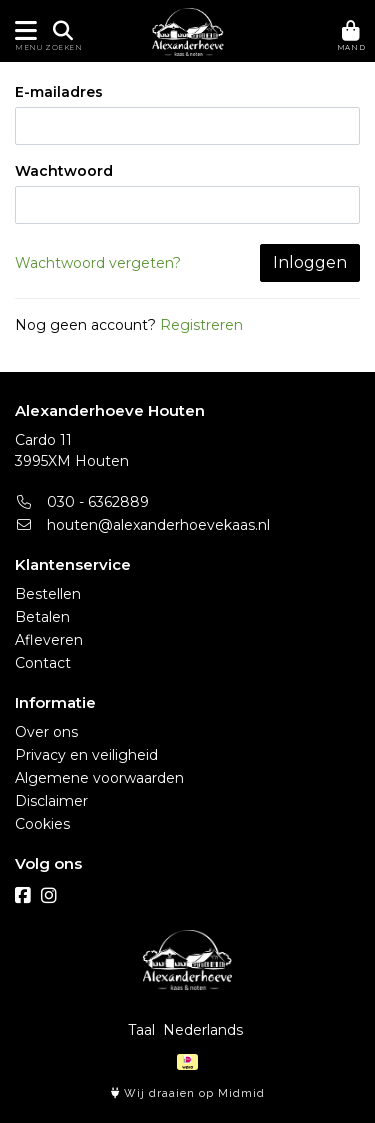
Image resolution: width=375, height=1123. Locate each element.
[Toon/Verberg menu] (22, 31)
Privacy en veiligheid (86, 755)
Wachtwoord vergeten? (98, 263)
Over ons (46, 732)
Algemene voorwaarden (99, 778)
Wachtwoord (64, 171)
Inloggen (310, 262)
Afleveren (49, 640)
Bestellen (48, 594)
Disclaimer (51, 801)
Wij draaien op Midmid (188, 1093)
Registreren (201, 325)
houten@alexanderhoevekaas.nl (142, 525)
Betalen (42, 617)
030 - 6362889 (82, 502)
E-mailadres (59, 92)
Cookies (42, 824)
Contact (43, 663)
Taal (141, 1030)
